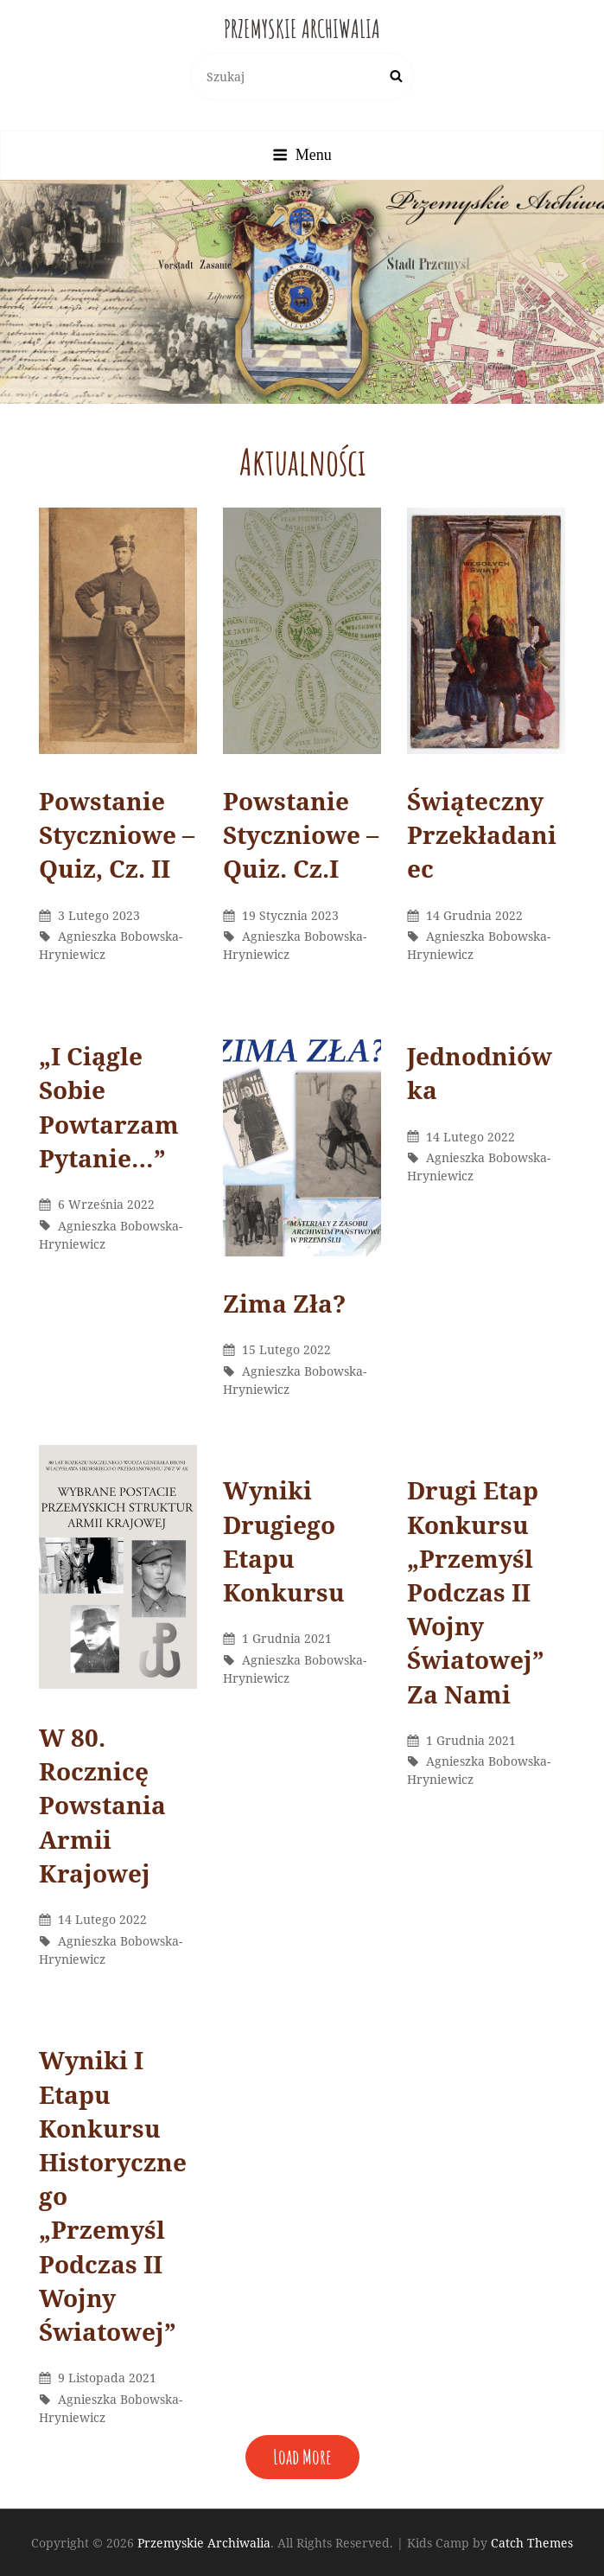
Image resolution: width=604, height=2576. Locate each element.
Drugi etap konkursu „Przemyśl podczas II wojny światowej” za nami (475, 1591)
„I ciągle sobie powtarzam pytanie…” (109, 1106)
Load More (302, 2457)
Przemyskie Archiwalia (302, 29)
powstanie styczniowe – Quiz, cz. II (116, 834)
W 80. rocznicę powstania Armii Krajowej (102, 1805)
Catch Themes (532, 2542)
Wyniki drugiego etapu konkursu (284, 1540)
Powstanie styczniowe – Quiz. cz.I (300, 834)
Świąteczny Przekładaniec (481, 834)
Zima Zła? (284, 1303)
